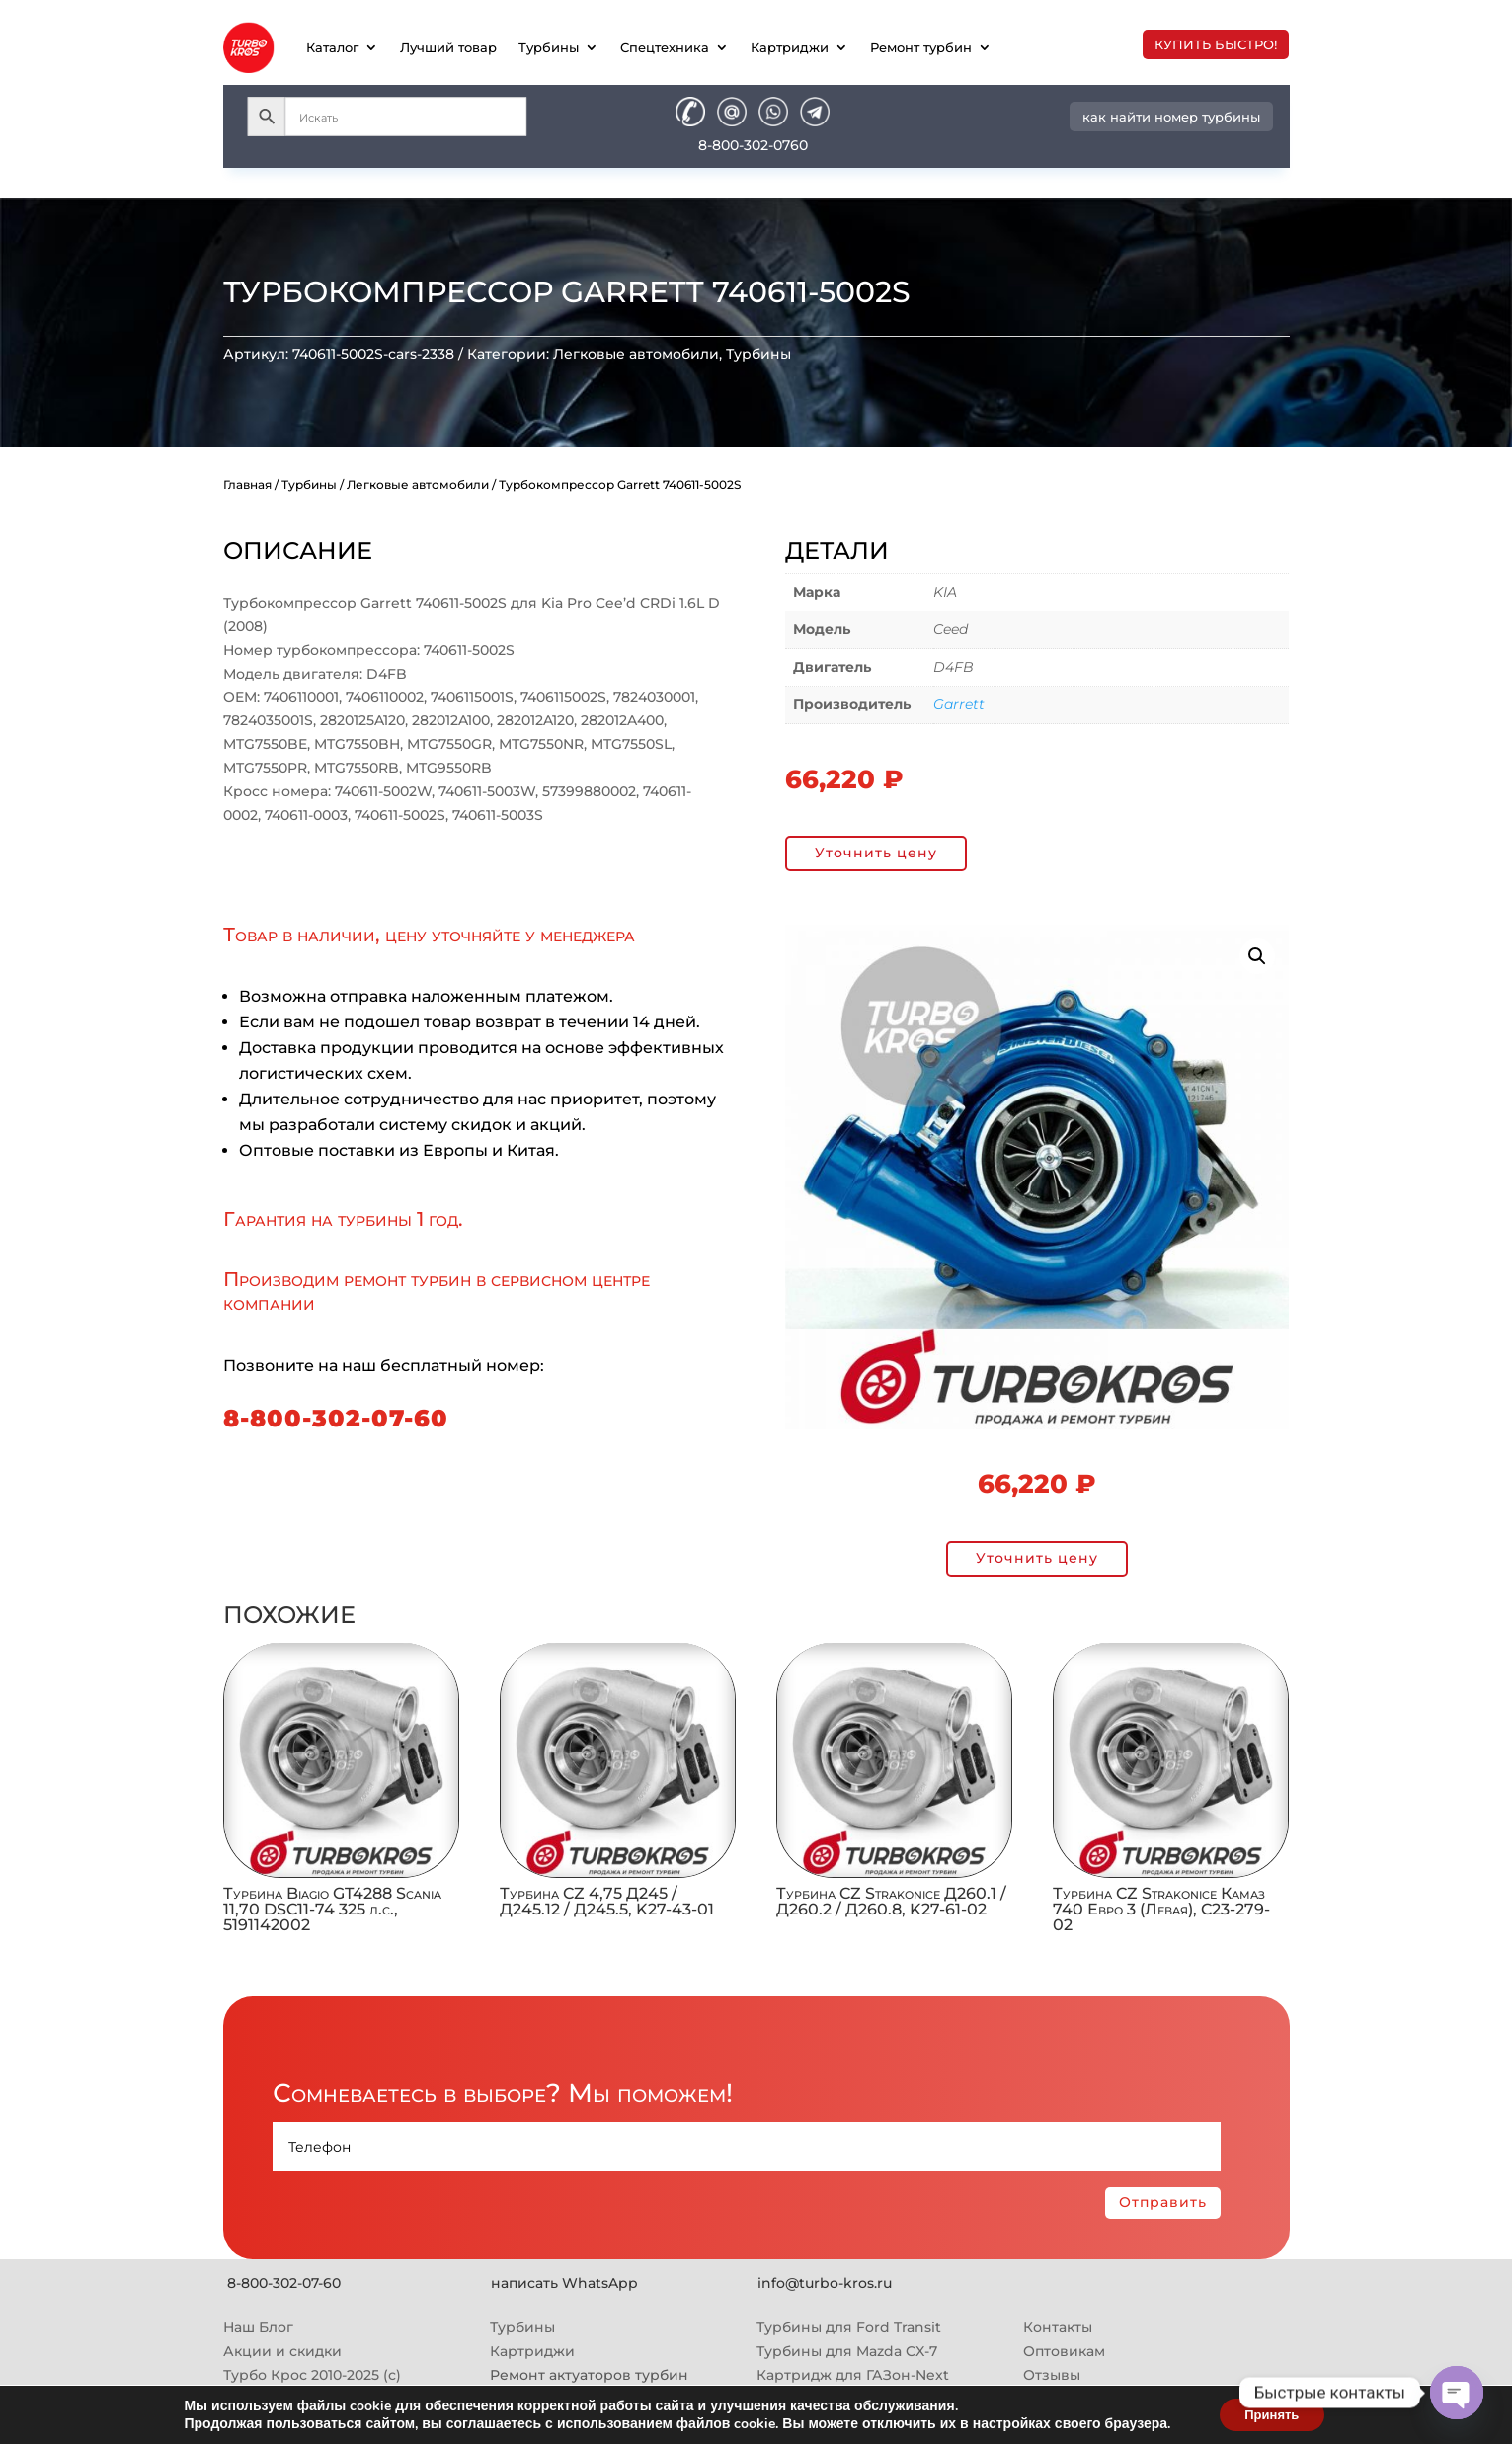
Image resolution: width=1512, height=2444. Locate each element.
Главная (247, 484)
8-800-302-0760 (753, 145)
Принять (1271, 2412)
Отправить (1163, 2202)
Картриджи (790, 47)
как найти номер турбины (1171, 116)
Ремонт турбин (921, 47)
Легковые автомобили (636, 354)
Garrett (959, 704)
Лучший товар (448, 47)
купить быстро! (1215, 44)
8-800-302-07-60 (335, 1418)
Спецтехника (664, 47)
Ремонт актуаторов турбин (589, 2375)
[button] (1257, 956)
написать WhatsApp (564, 2283)
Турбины (548, 47)
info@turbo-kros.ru (824, 2283)
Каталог (332, 47)
